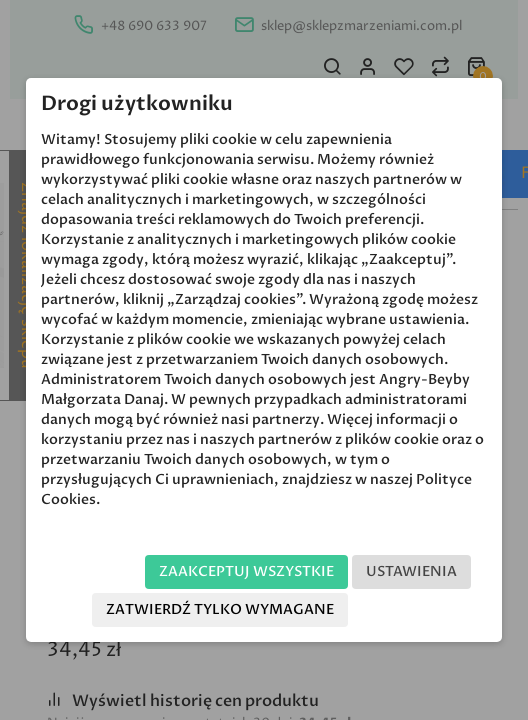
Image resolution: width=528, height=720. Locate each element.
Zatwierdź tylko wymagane (220, 609)
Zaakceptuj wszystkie (246, 571)
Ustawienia (411, 571)
